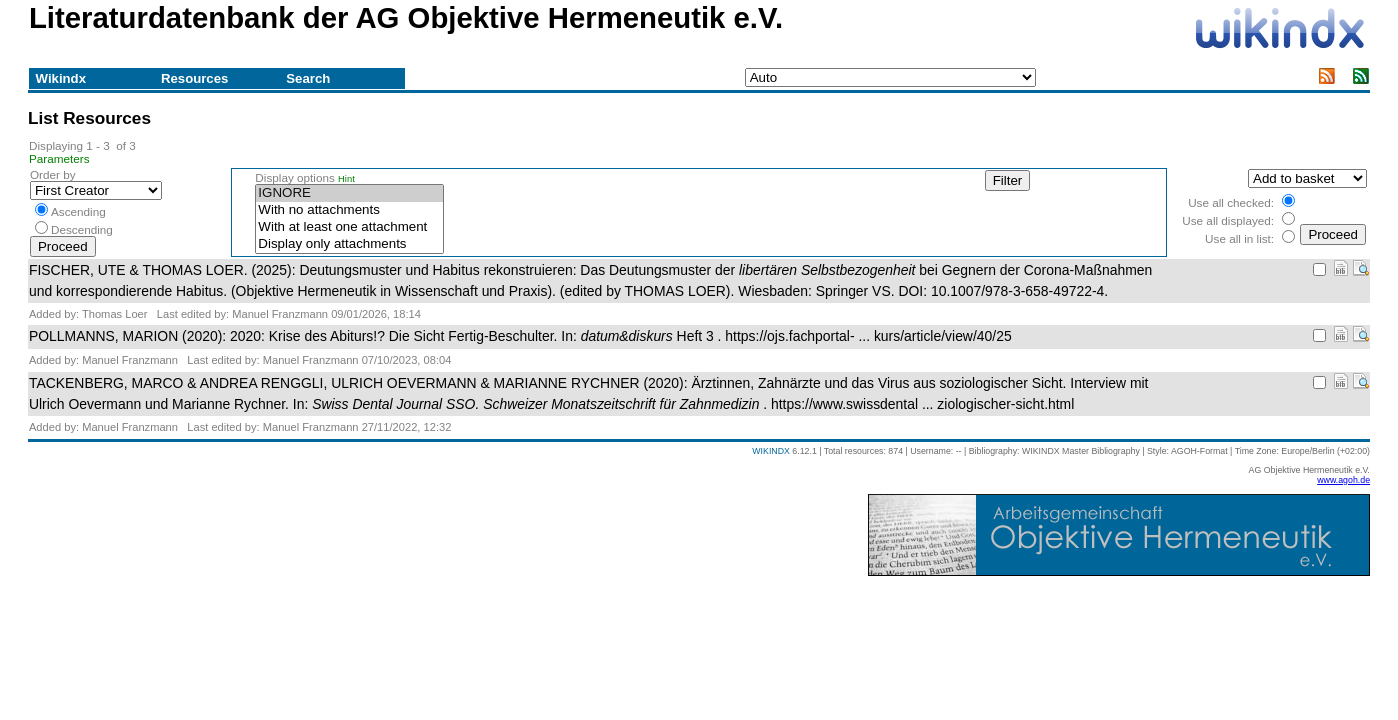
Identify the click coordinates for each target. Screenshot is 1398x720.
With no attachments (349, 210)
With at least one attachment (349, 227)
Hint (346, 179)
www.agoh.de (1343, 480)
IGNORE (349, 193)
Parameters (59, 158)
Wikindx (61, 78)
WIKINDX (771, 451)
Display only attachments (349, 244)
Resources (194, 78)
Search (308, 78)
